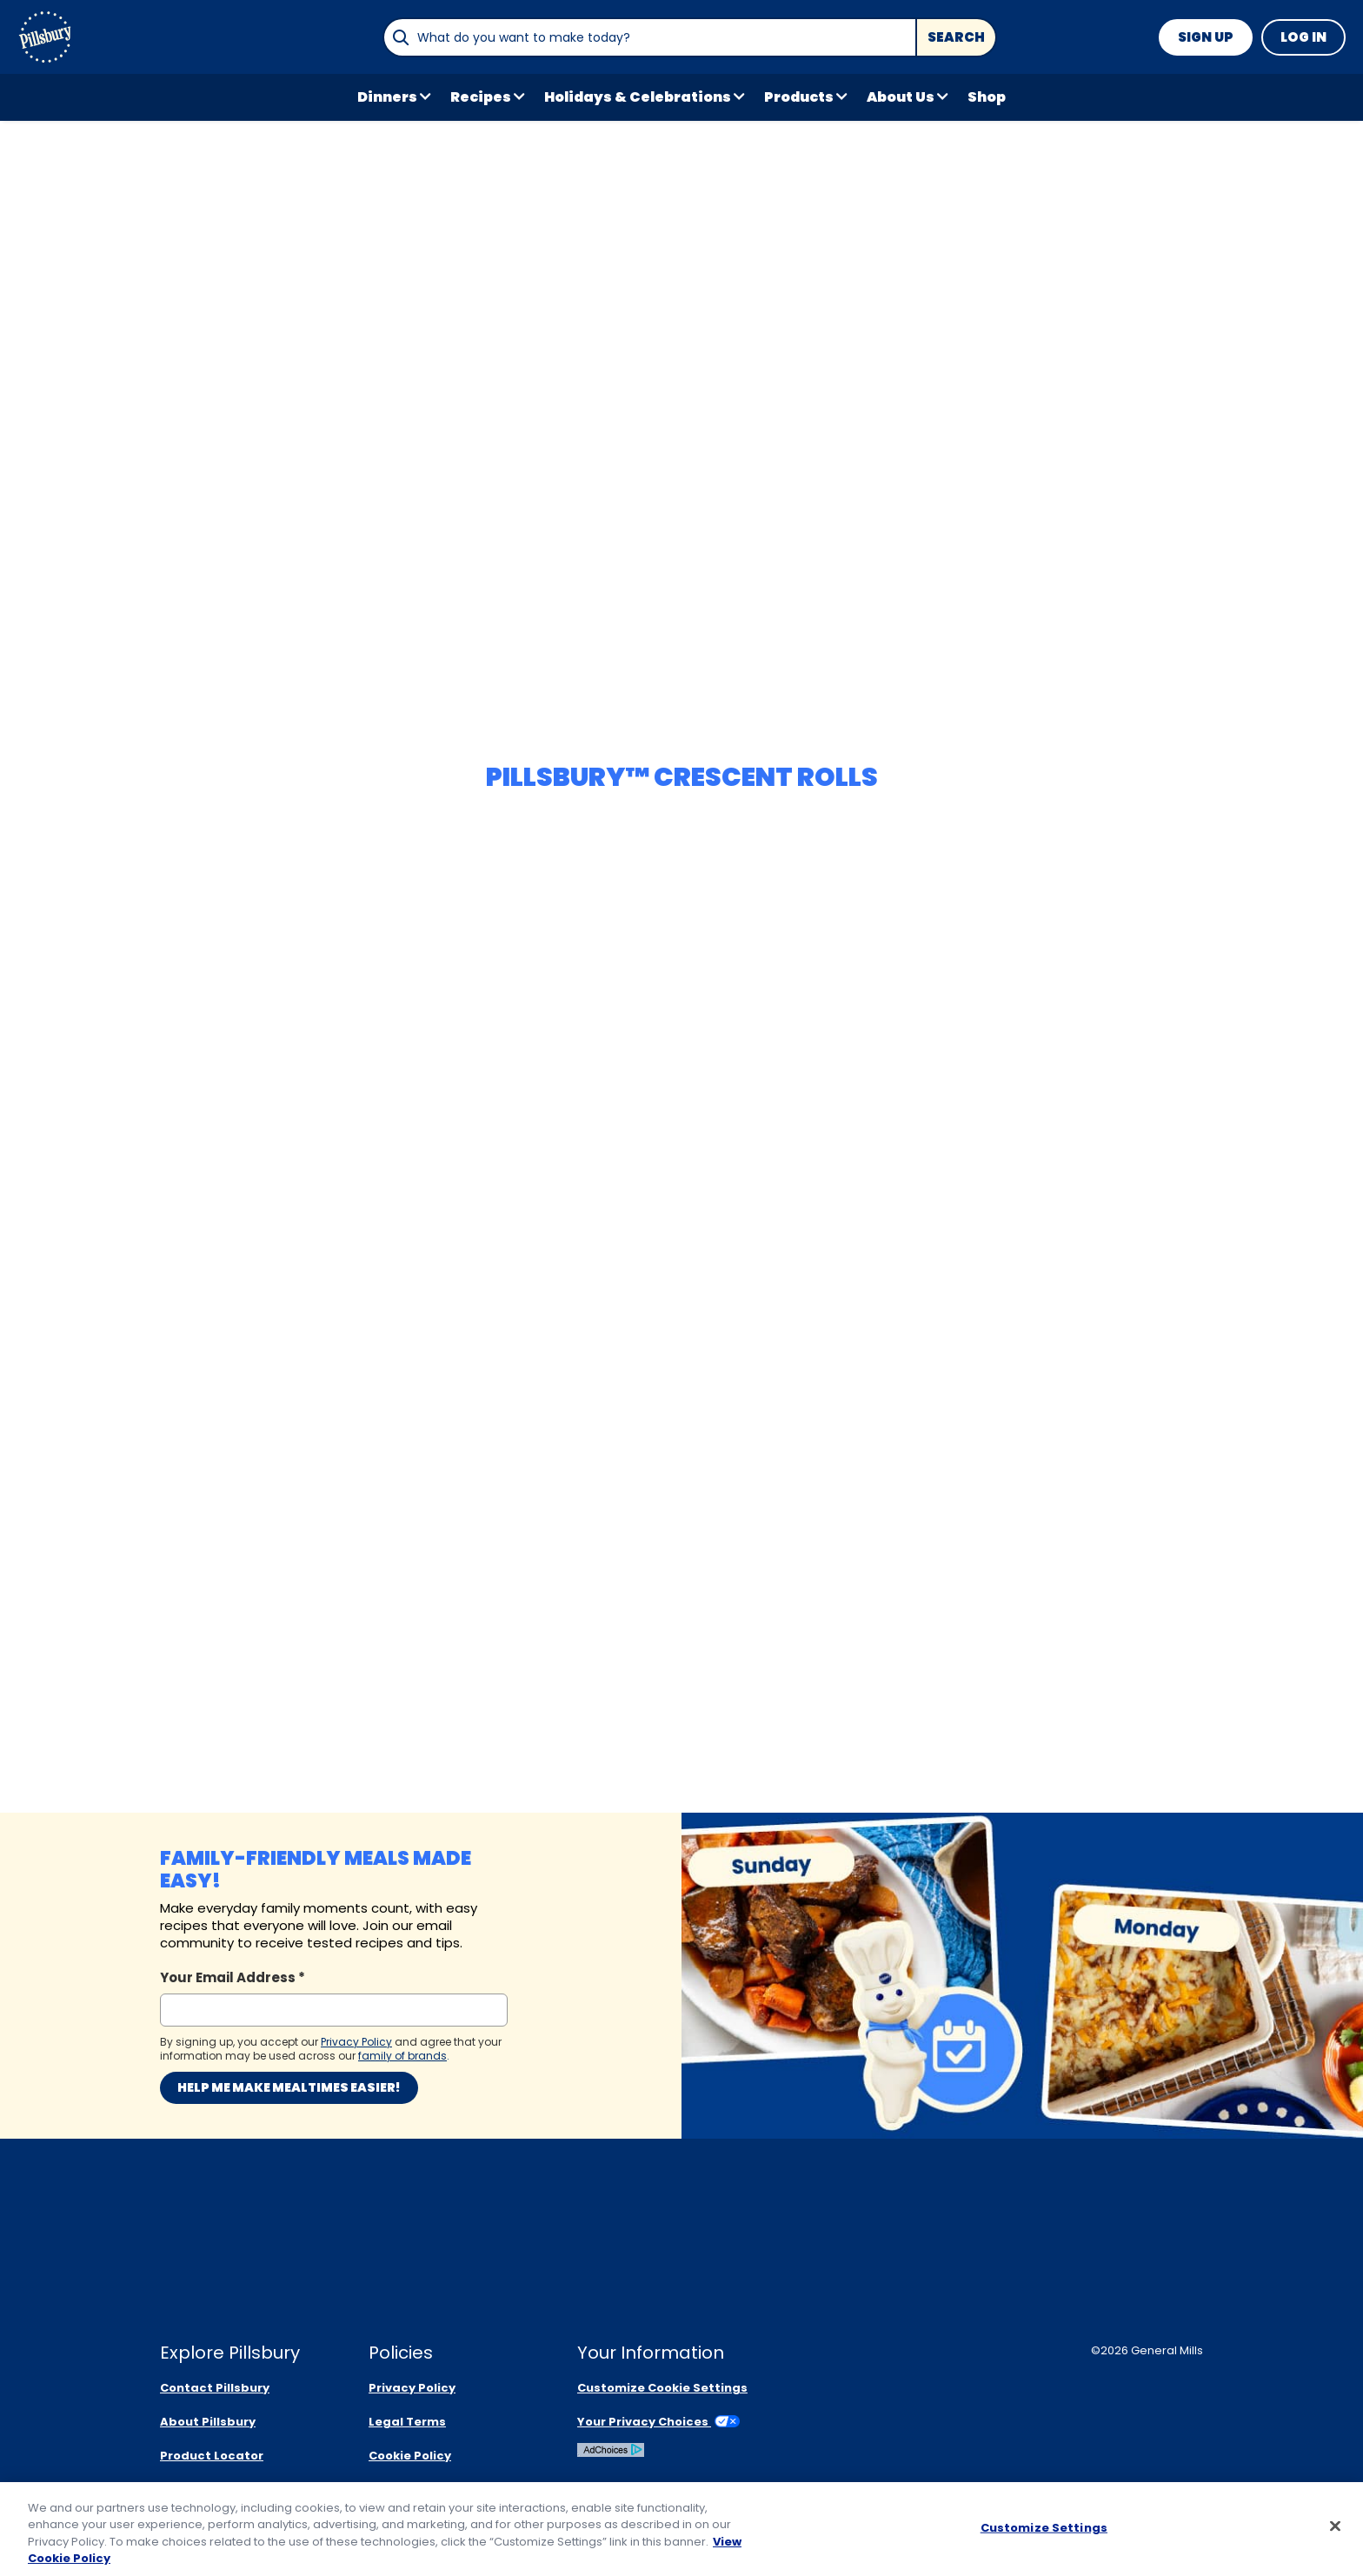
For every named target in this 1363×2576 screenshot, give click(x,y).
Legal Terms (407, 2421)
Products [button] (799, 97)
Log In (1303, 37)
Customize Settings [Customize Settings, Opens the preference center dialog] (1044, 2528)
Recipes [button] (480, 97)
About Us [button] (900, 97)
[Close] (1335, 2527)
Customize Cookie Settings (662, 2388)
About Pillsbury (208, 2421)
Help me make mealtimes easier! (289, 2087)
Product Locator (211, 2455)
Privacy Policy (412, 2388)
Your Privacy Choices (658, 2421)
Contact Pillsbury (214, 2388)
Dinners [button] (387, 97)
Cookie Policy (410, 2455)
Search (956, 37)
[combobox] (649, 37)
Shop (986, 97)
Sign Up (1205, 37)
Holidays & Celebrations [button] (637, 97)
